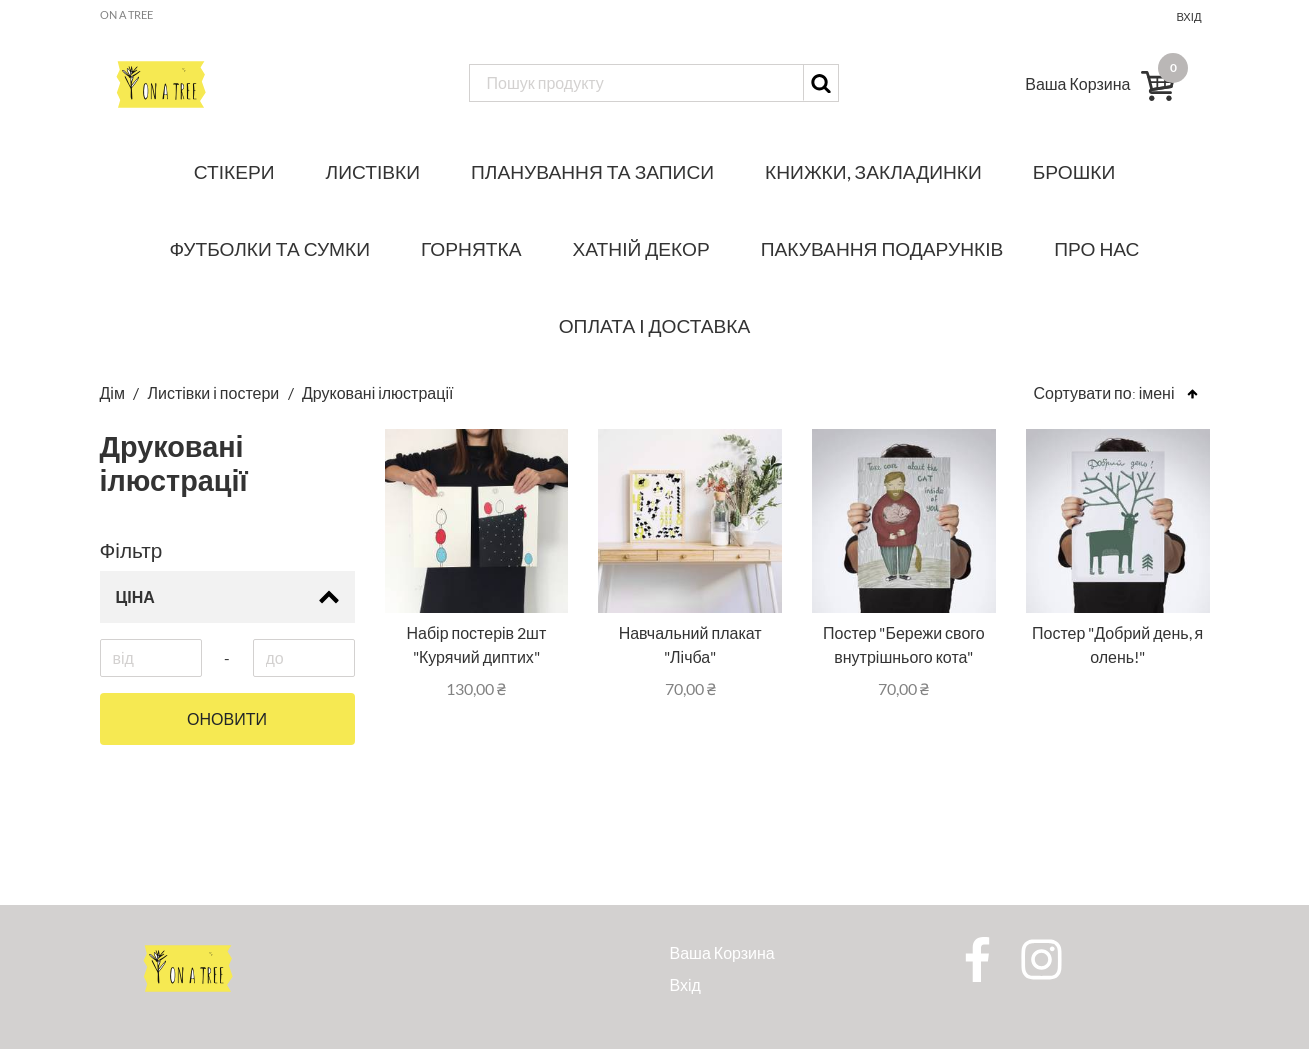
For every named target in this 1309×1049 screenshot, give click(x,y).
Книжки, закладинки (873, 171)
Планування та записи (592, 171)
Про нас (1096, 248)
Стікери (234, 171)
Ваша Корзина (722, 952)
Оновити (227, 719)
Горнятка (471, 248)
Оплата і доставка (655, 325)
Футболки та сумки (270, 248)
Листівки (373, 171)
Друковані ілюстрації (377, 392)
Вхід (1188, 16)
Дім (114, 392)
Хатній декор (641, 248)
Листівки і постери (214, 392)
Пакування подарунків (882, 248)
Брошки (1074, 171)
